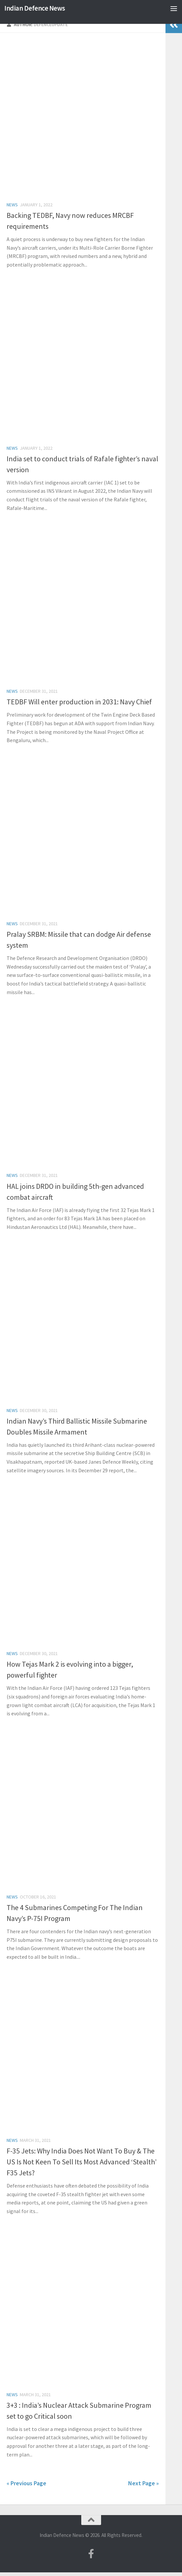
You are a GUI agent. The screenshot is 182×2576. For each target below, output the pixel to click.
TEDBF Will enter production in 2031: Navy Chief (79, 701)
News (12, 205)
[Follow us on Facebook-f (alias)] (91, 2553)
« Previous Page (26, 2483)
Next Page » (143, 2483)
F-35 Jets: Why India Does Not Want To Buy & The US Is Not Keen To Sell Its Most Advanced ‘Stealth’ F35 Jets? (82, 2161)
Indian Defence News (34, 8)
